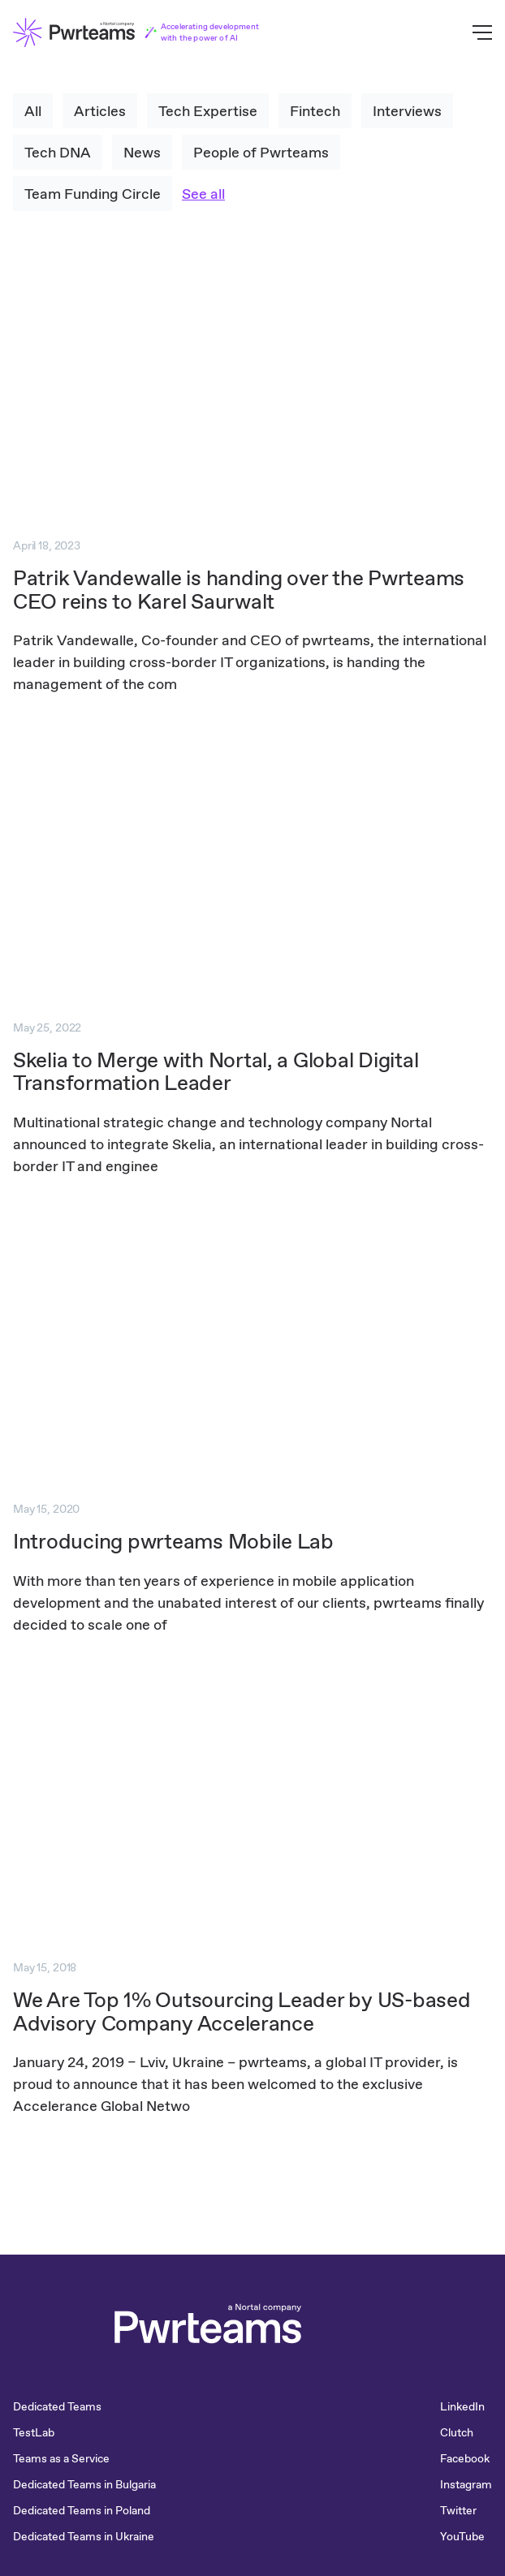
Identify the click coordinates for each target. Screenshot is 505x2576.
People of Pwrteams (261, 152)
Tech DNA (57, 152)
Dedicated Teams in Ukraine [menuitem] (83, 2536)
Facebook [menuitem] (465, 2458)
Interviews (407, 111)
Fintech (315, 111)
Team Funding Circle (92, 193)
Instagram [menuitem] (466, 2484)
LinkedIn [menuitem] (462, 2406)
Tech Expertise (207, 111)
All (32, 111)
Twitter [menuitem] (458, 2510)
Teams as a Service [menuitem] (61, 2458)
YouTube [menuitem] (462, 2536)
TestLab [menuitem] (33, 2432)
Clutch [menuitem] (456, 2432)
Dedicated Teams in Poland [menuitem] (81, 2510)
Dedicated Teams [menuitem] (57, 2406)
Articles (100, 111)
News (142, 152)
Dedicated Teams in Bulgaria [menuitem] (84, 2484)
